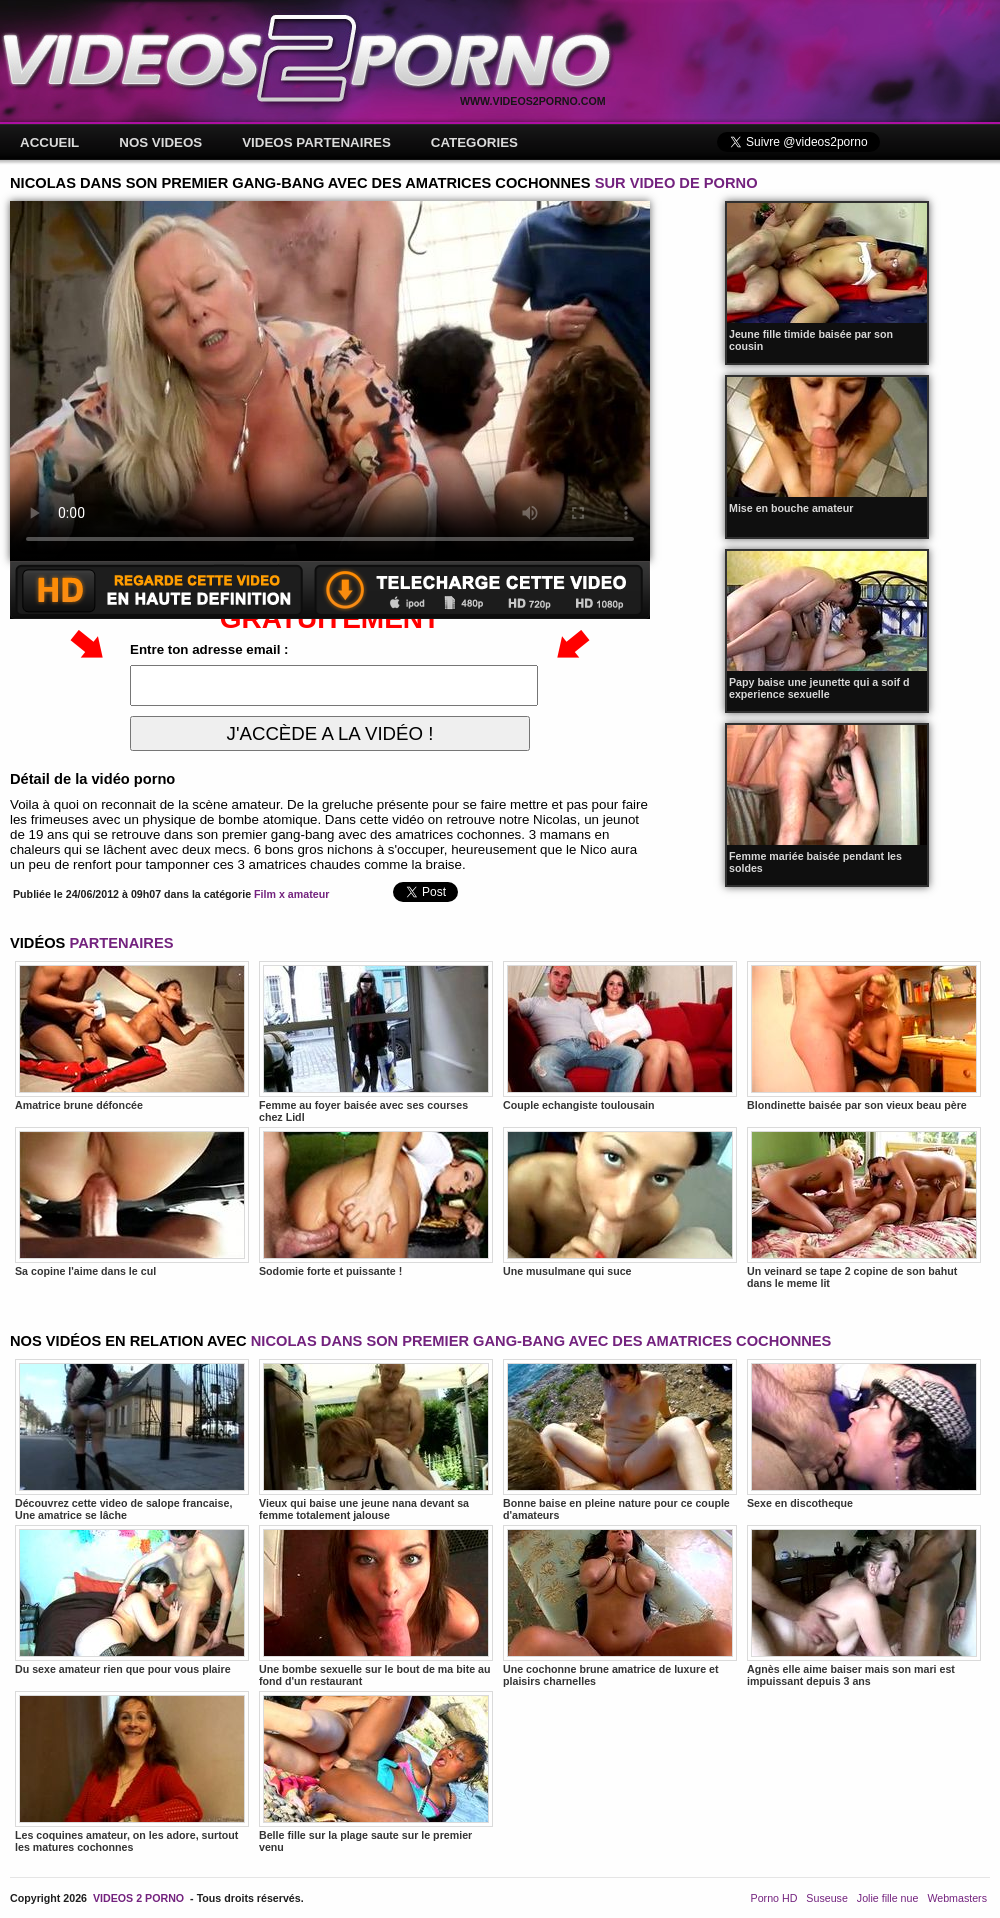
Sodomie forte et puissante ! (376, 1202)
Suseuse (826, 1898)
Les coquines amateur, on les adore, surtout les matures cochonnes (132, 1772)
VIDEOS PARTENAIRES (316, 142)
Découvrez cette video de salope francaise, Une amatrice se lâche (132, 1440)
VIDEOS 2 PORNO (138, 1898)
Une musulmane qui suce (620, 1202)
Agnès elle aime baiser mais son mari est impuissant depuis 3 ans (864, 1606)
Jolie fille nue (888, 1898)
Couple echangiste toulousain (620, 1036)
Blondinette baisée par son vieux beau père (864, 1036)
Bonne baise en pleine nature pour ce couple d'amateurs (620, 1440)
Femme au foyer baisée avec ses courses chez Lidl (376, 1042)
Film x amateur (291, 894)
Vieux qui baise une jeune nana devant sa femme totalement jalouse (376, 1440)
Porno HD (774, 1898)
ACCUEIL (49, 142)
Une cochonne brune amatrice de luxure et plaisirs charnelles (620, 1606)
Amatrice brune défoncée (132, 1036)
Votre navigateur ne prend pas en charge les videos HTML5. (330, 381)
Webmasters (957, 1898)
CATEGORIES (474, 142)
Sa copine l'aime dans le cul (132, 1202)
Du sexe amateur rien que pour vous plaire (132, 1600)
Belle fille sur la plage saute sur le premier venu (376, 1772)
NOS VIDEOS (160, 142)
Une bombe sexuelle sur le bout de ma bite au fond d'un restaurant (376, 1606)
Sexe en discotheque (864, 1434)
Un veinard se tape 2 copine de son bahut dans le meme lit (864, 1208)
